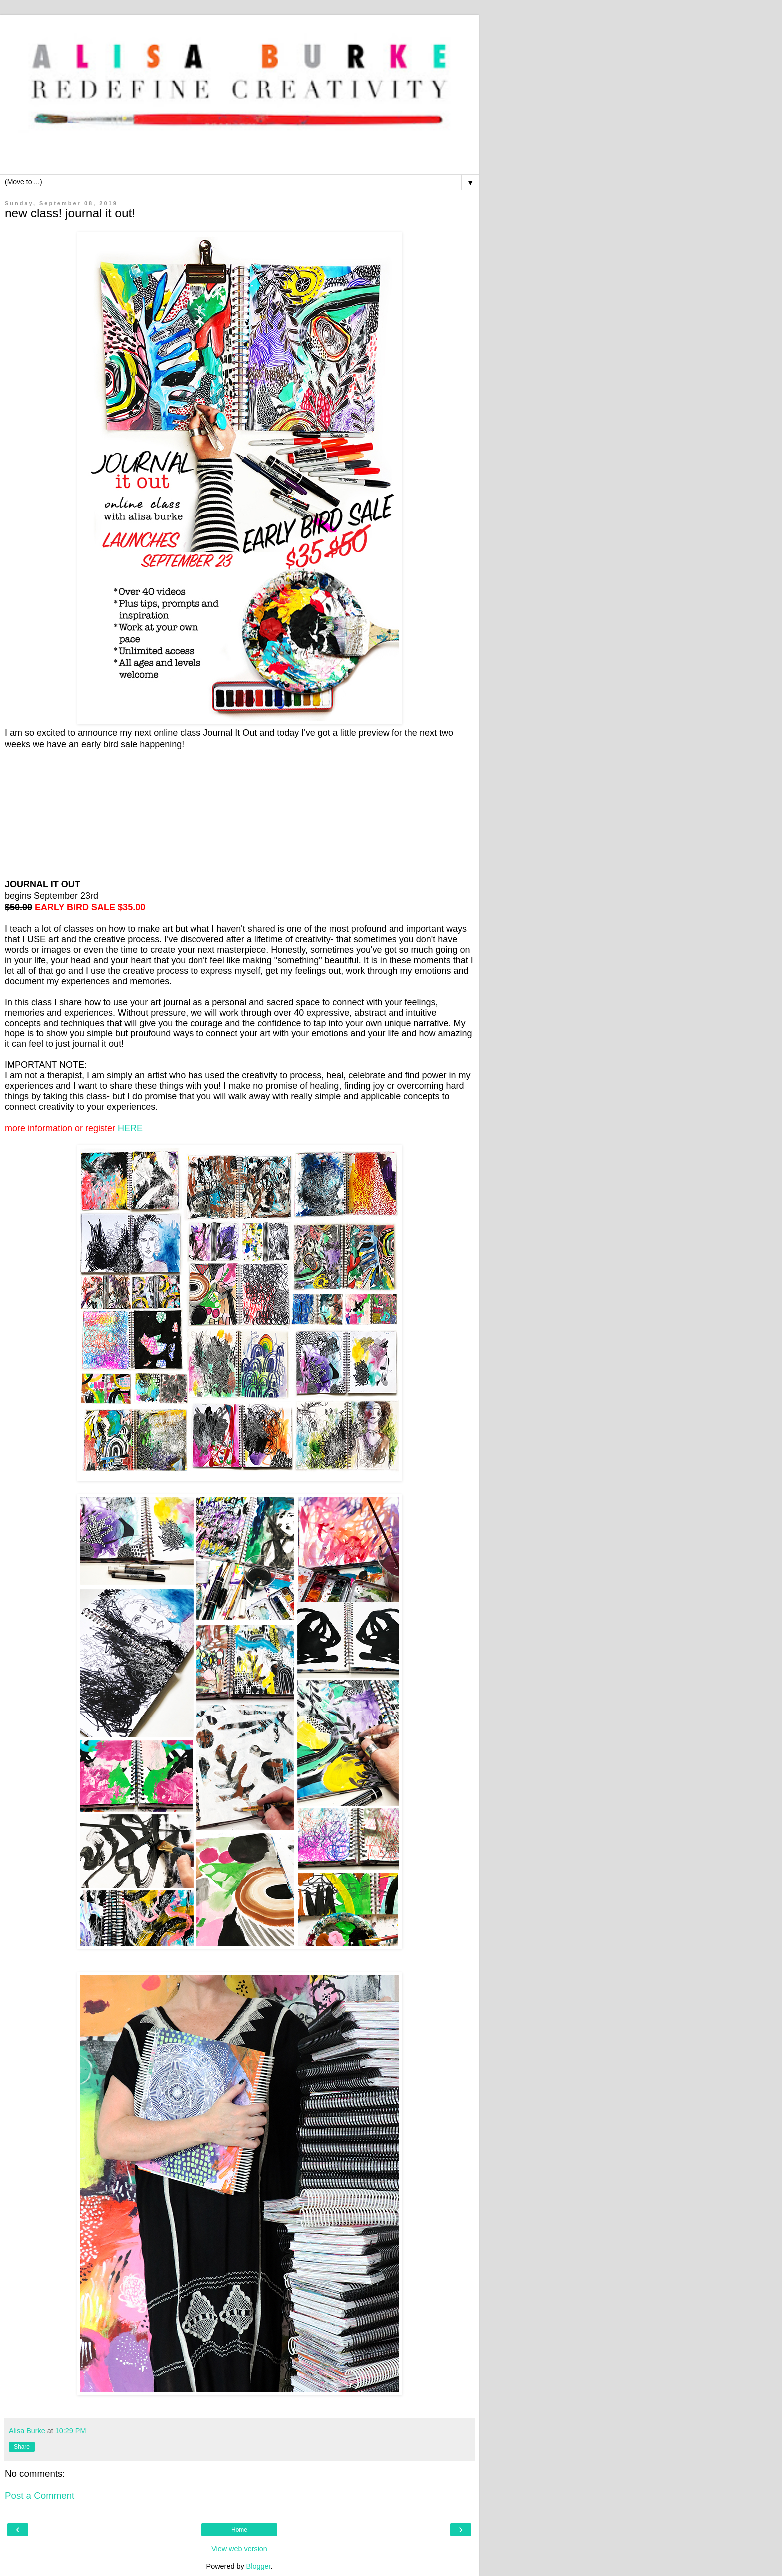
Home (239, 2529)
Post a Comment (39, 2495)
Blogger (258, 2566)
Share (22, 2446)
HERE (130, 1128)
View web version (239, 2549)
